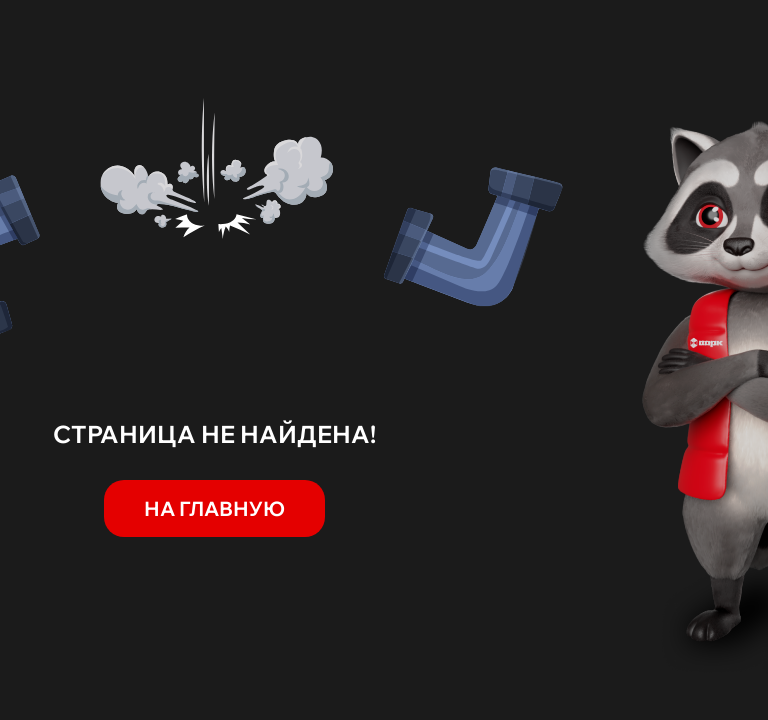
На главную (214, 508)
